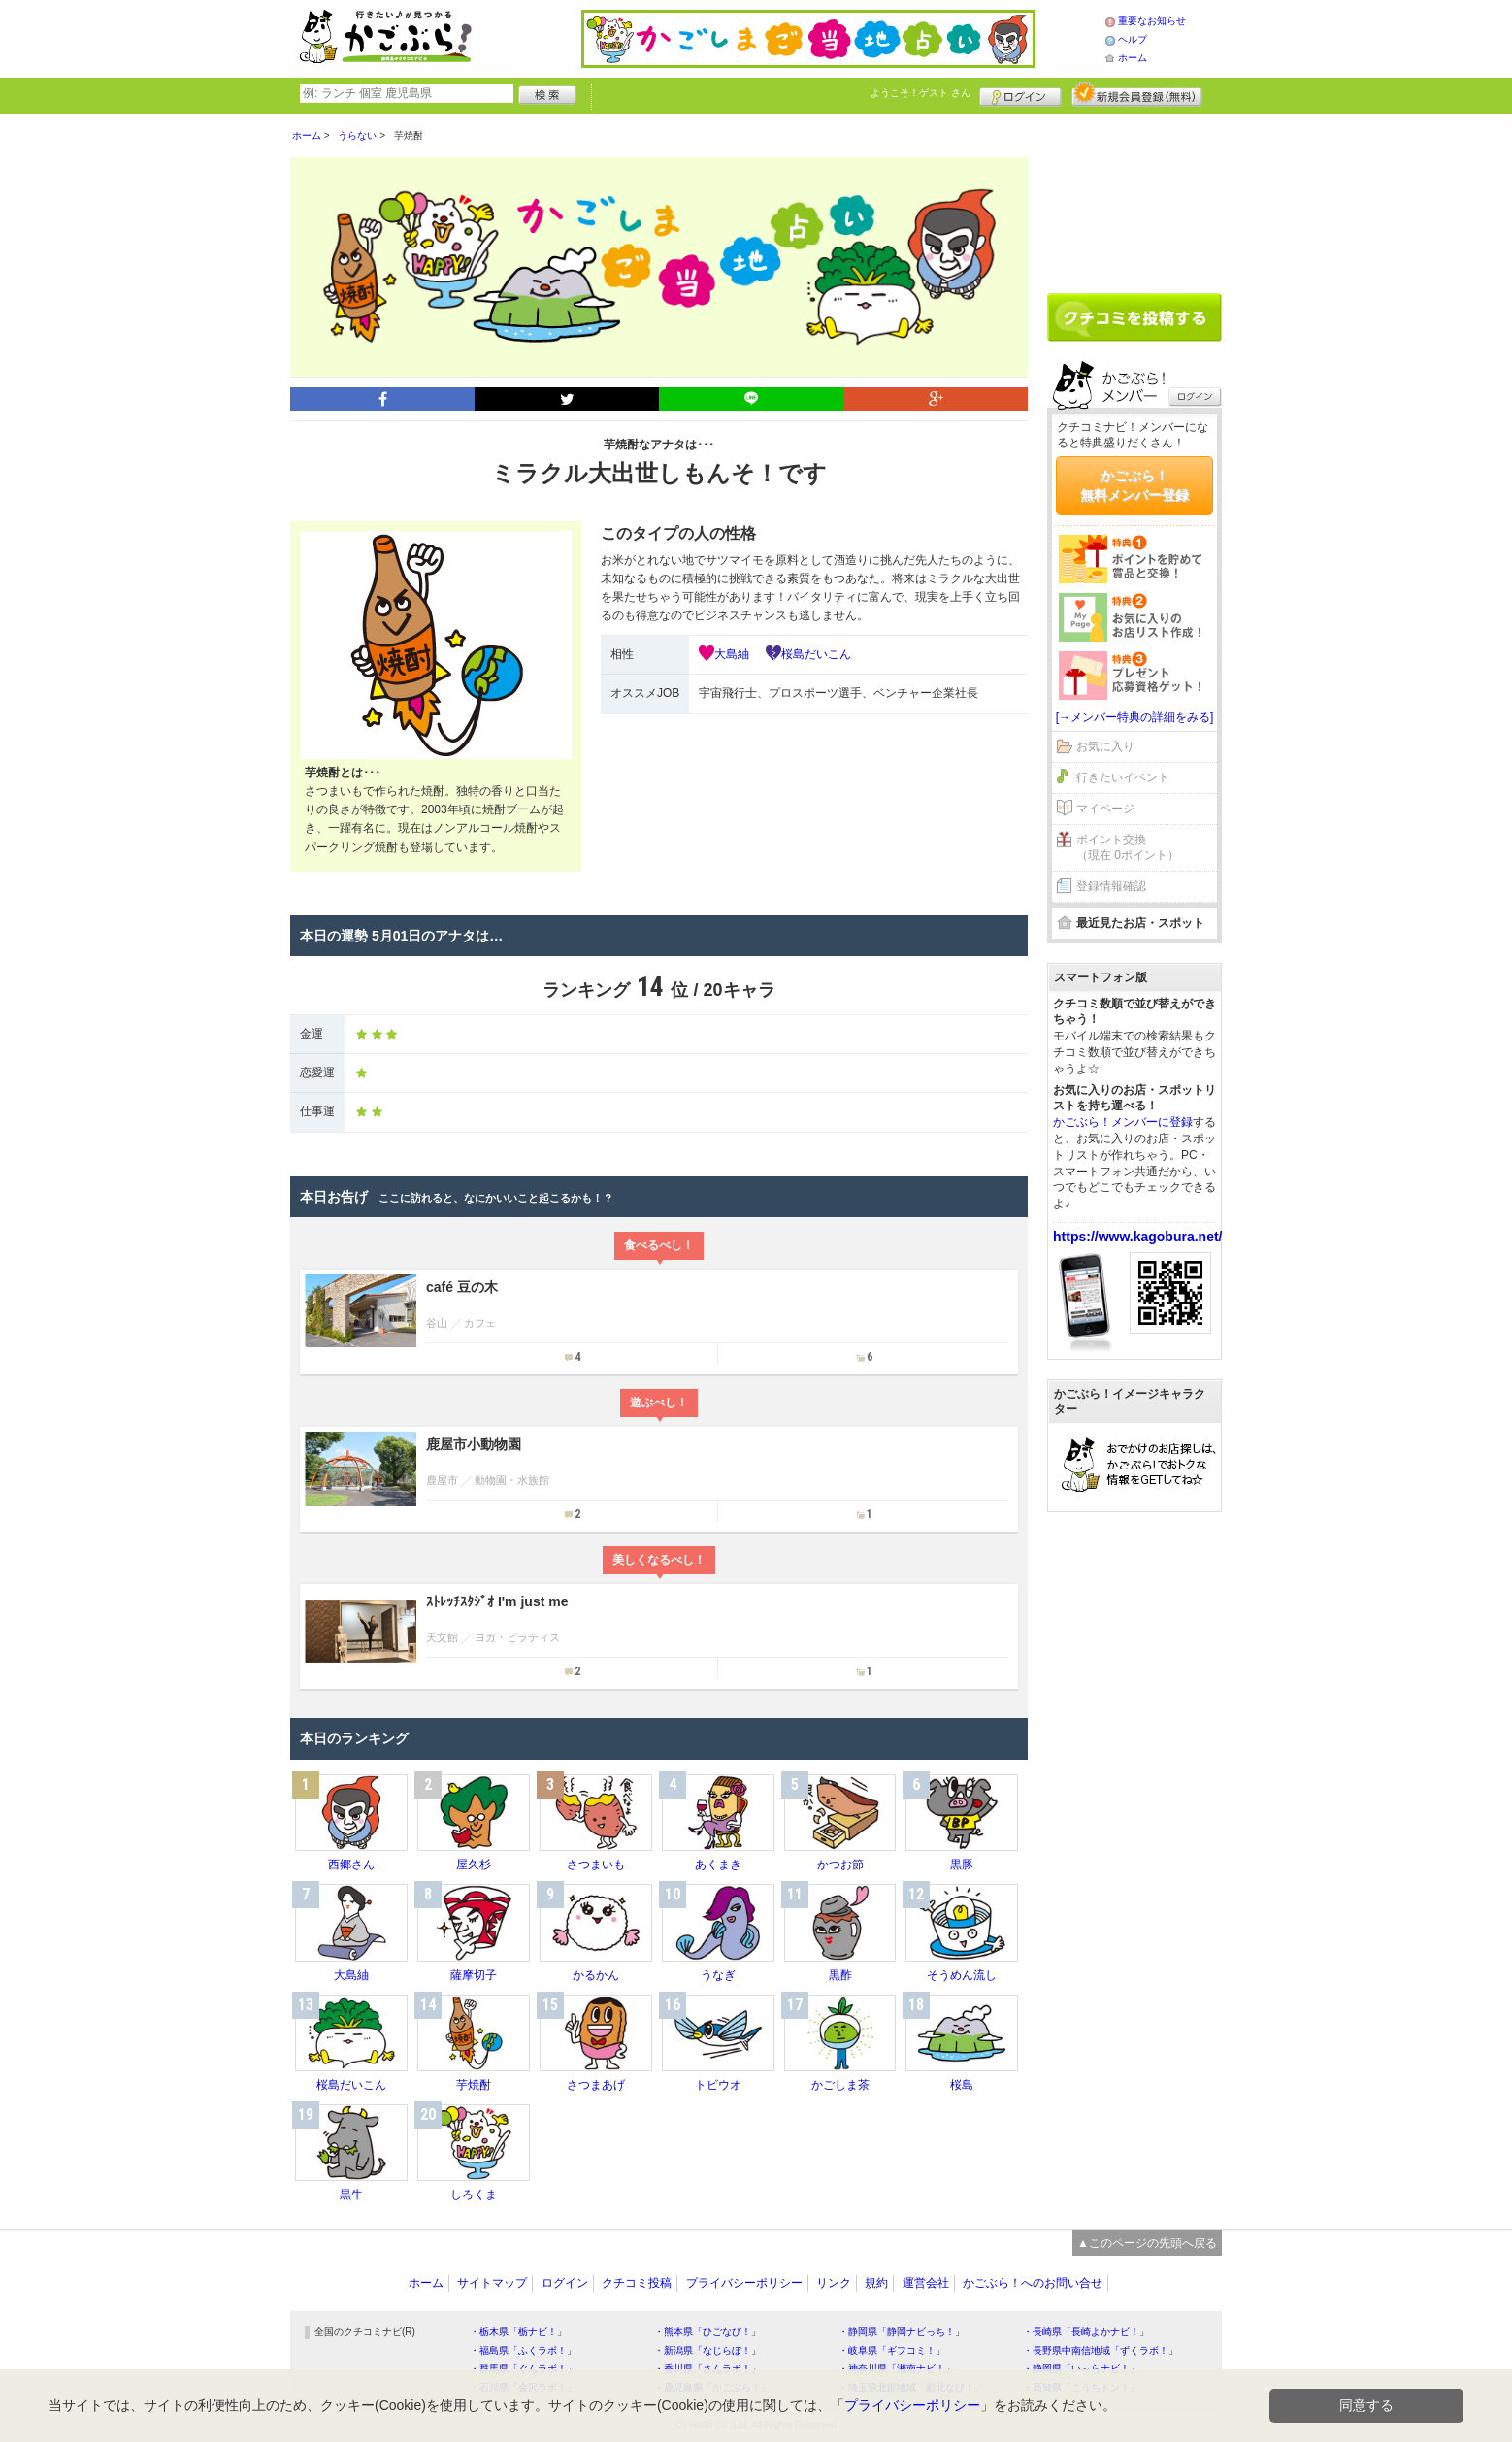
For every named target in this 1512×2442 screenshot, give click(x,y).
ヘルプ (1132, 39)
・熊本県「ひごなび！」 (707, 2331)
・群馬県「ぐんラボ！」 (523, 2368)
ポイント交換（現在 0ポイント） (1127, 848)
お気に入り (1105, 746)
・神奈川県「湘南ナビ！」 (896, 2368)
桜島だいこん (816, 654)
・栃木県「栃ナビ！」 (518, 2331)
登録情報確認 (1111, 886)
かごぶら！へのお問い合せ (1032, 2283)
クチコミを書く (1134, 317)
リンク (833, 2283)
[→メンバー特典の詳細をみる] (1135, 717)
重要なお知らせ (1152, 21)
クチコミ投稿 (637, 2283)
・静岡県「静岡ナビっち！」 (901, 2331)
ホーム (1132, 57)
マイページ (1105, 808)
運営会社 (926, 2283)
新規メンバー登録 (1136, 94)
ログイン (1020, 94)
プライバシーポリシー (744, 2283)
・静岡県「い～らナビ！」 (1081, 2368)
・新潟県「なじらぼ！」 (707, 2350)
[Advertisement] (1134, 196)
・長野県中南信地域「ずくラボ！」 (1100, 2350)
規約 (876, 2283)
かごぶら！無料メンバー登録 (1134, 485)
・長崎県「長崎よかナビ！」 (1086, 2331)
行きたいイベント (1122, 777)
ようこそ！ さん (920, 92)
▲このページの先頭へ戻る (1147, 2243)
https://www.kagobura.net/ (1138, 1236)
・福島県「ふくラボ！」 (523, 2350)
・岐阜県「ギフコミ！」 (891, 2350)
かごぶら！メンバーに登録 (1123, 1122)
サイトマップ (492, 2283)
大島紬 (731, 654)
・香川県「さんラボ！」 (707, 2368)
